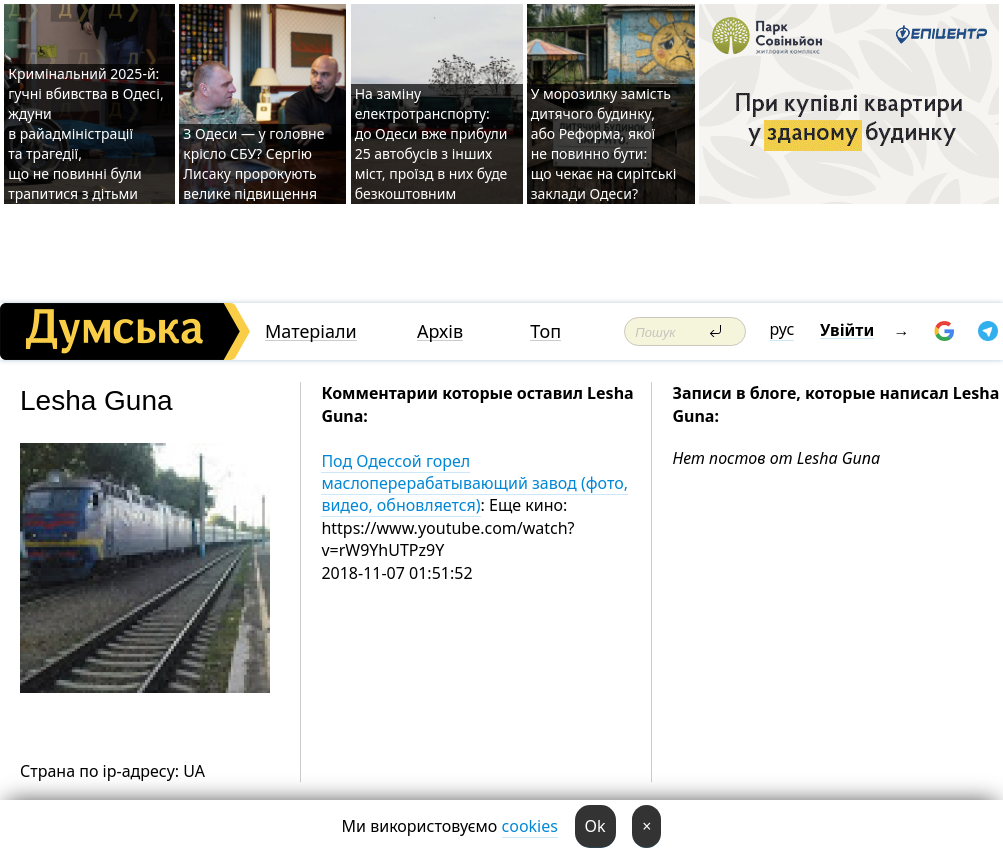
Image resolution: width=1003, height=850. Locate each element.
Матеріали (311, 331)
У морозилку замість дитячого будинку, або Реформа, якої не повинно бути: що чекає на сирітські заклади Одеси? (604, 143)
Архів (440, 331)
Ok (595, 826)
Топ (545, 331)
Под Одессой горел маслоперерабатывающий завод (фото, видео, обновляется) (474, 483)
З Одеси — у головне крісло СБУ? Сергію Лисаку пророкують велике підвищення (253, 163)
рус (782, 329)
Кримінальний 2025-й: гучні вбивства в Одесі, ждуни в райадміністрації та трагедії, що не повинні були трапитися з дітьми (85, 133)
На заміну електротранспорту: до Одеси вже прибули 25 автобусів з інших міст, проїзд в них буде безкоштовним (431, 143)
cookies (530, 826)
